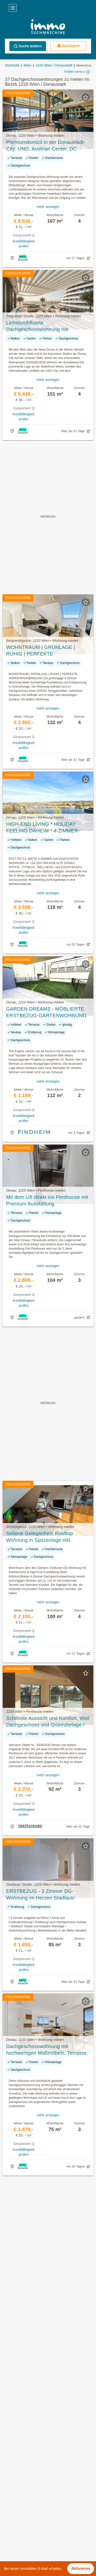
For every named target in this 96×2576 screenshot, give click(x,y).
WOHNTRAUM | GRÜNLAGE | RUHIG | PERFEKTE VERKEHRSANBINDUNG (40, 650)
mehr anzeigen (48, 207)
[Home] (48, 27)
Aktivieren (80, 2568)
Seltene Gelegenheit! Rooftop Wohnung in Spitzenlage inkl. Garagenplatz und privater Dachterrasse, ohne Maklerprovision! (47, 1537)
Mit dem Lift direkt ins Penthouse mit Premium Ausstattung (47, 1200)
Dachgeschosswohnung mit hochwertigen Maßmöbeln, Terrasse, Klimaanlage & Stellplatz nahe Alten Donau (47, 2050)
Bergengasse (15, 2552)
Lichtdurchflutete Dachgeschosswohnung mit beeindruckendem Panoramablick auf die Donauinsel (43, 326)
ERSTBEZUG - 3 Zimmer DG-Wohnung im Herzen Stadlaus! (40, 1894)
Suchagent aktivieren (48, 2185)
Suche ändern (28, 46)
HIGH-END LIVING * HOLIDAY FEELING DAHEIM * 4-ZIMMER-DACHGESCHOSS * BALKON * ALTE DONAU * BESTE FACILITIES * (47, 827)
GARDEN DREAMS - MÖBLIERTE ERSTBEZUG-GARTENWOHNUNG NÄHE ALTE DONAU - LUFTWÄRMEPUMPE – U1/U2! (46, 1012)
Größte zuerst (75, 72)
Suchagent (68, 46)
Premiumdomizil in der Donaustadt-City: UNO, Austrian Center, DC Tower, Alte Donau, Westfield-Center (47, 145)
